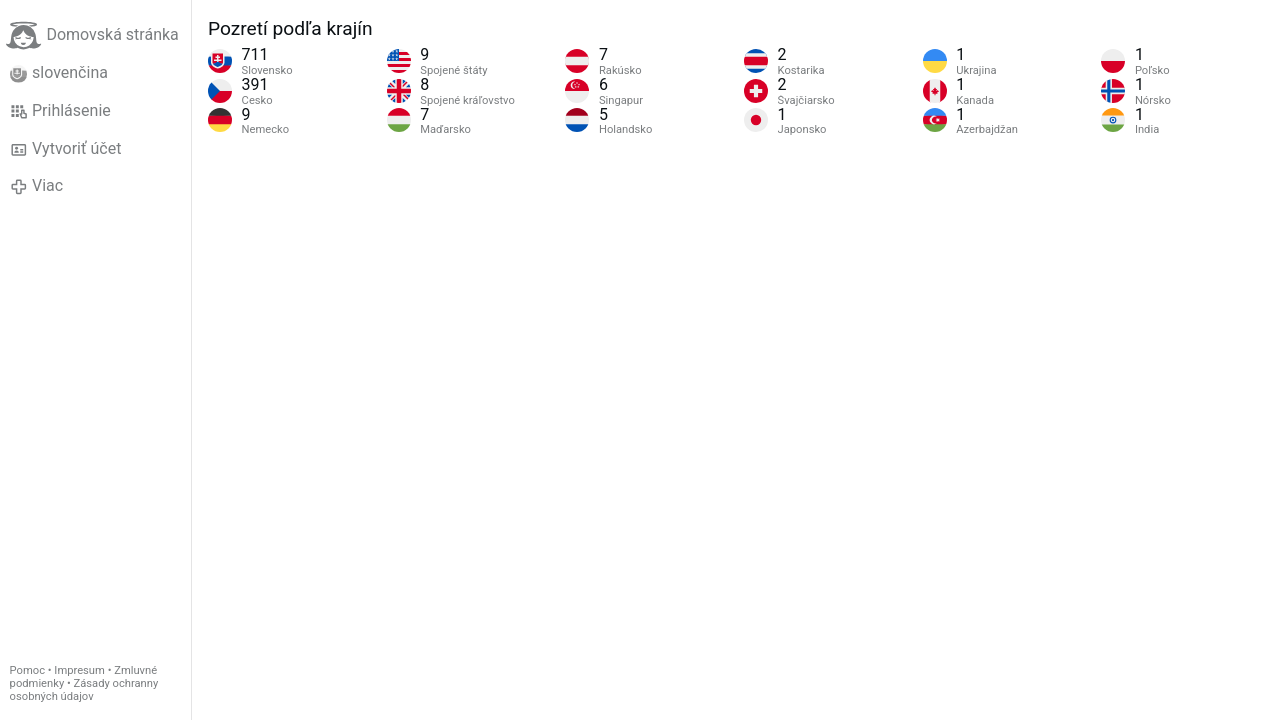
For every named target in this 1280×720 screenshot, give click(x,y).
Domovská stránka (92, 35)
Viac (37, 186)
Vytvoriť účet (66, 149)
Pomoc (27, 670)
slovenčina (59, 73)
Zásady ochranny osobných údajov (84, 690)
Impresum (79, 670)
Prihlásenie (60, 111)
